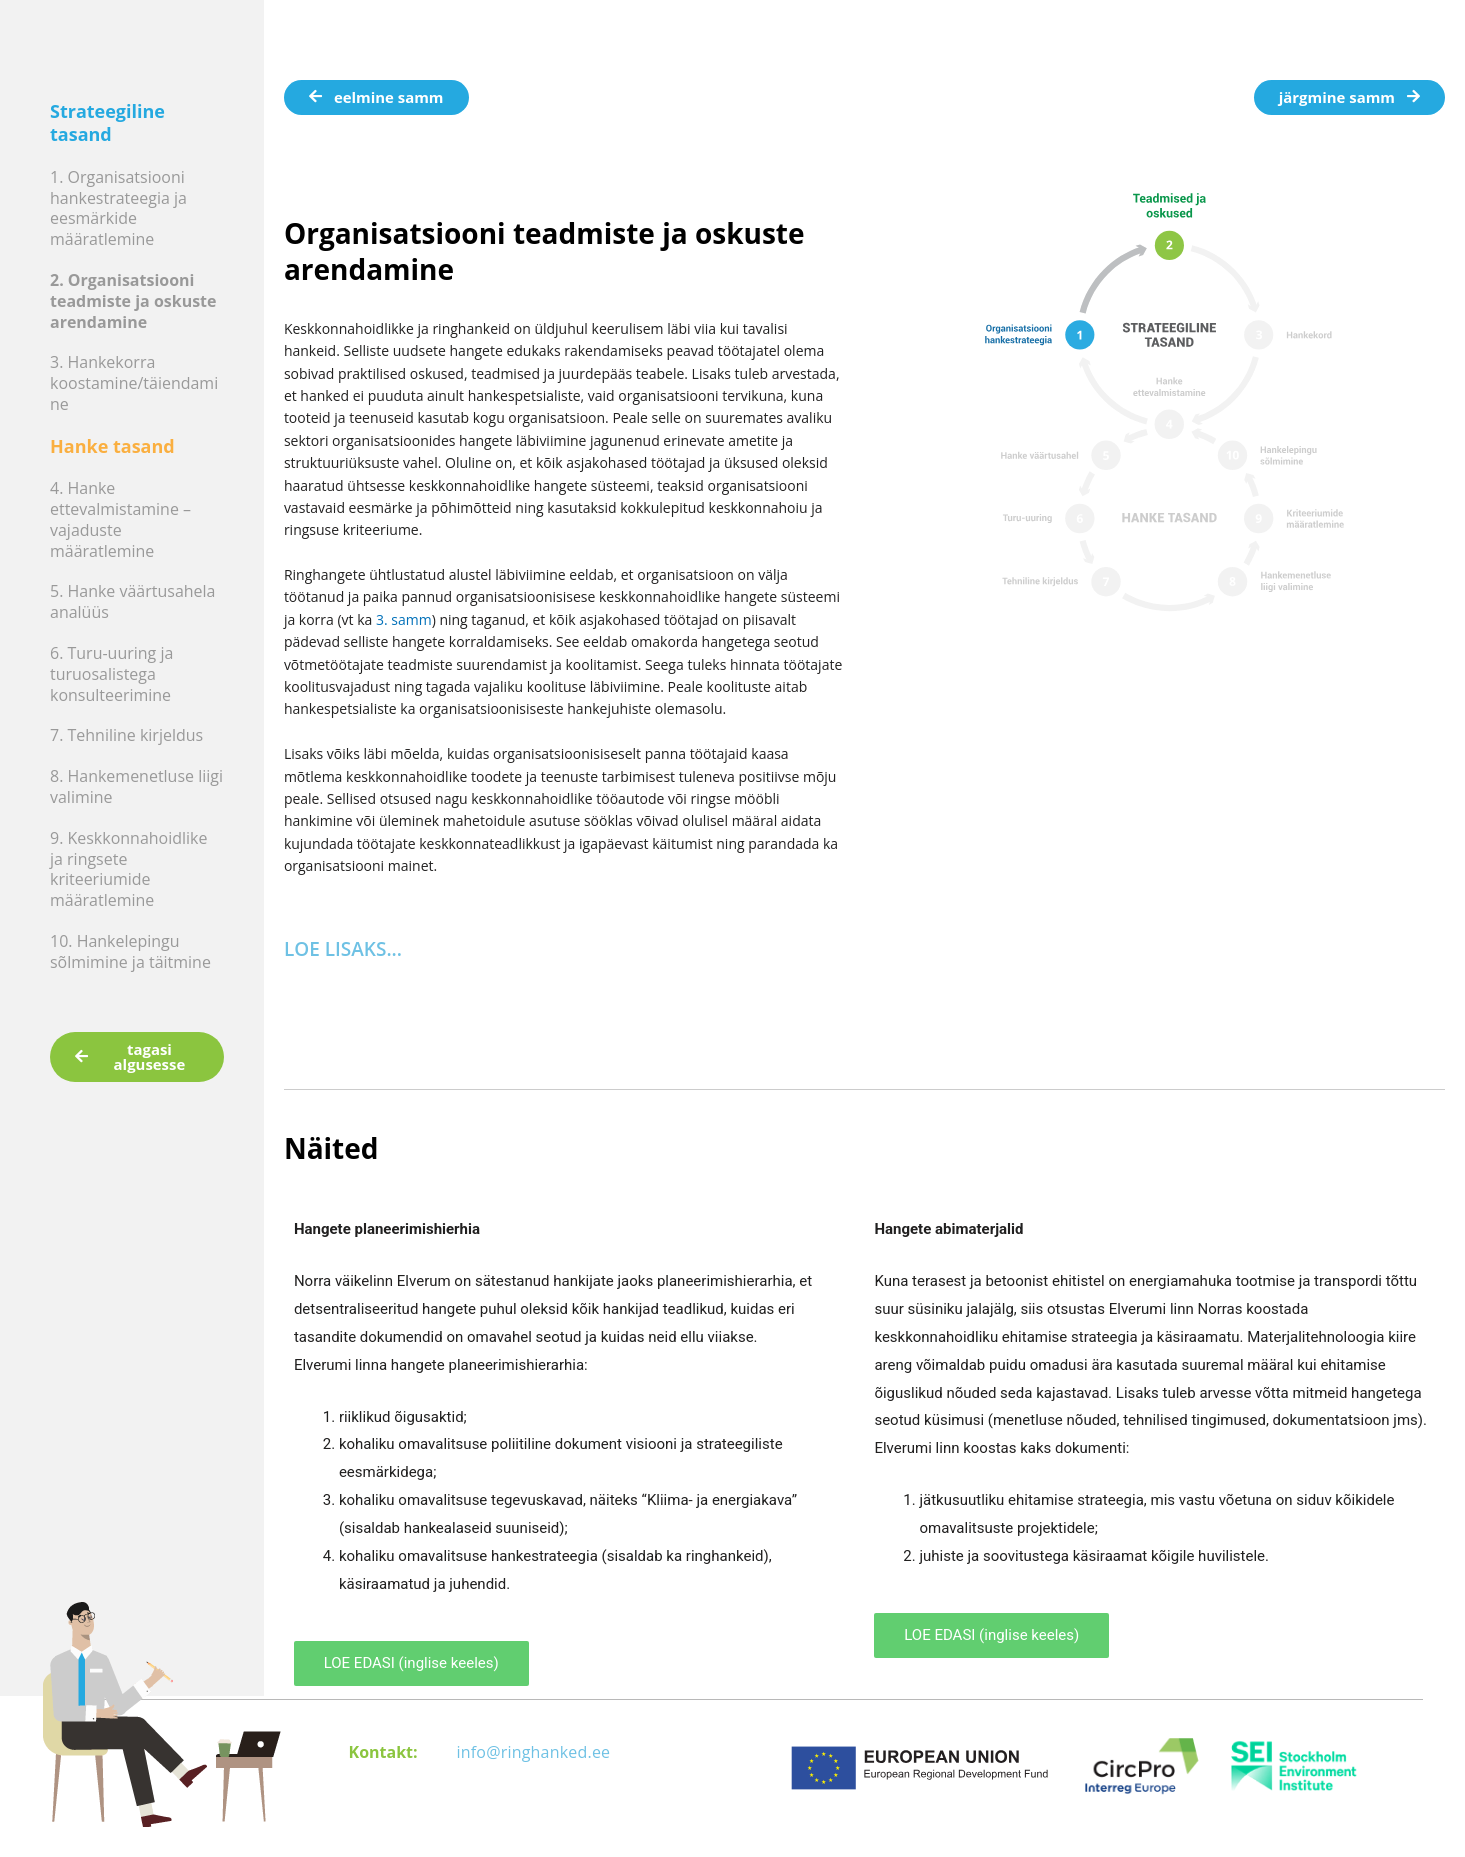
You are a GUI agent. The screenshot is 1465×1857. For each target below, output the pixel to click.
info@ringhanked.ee (534, 1752)
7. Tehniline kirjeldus (126, 735)
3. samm (404, 619)
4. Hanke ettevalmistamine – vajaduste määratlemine (120, 519)
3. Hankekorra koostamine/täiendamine (134, 383)
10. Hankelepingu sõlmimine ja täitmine (130, 951)
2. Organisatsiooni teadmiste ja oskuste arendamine (133, 301)
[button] (564, 949)
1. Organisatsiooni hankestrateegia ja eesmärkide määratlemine (118, 208)
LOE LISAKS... (343, 949)
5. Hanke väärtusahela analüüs (133, 601)
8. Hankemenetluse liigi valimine (136, 786)
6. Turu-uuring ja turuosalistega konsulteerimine (111, 674)
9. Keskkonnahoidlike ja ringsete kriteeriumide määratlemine (129, 869)
